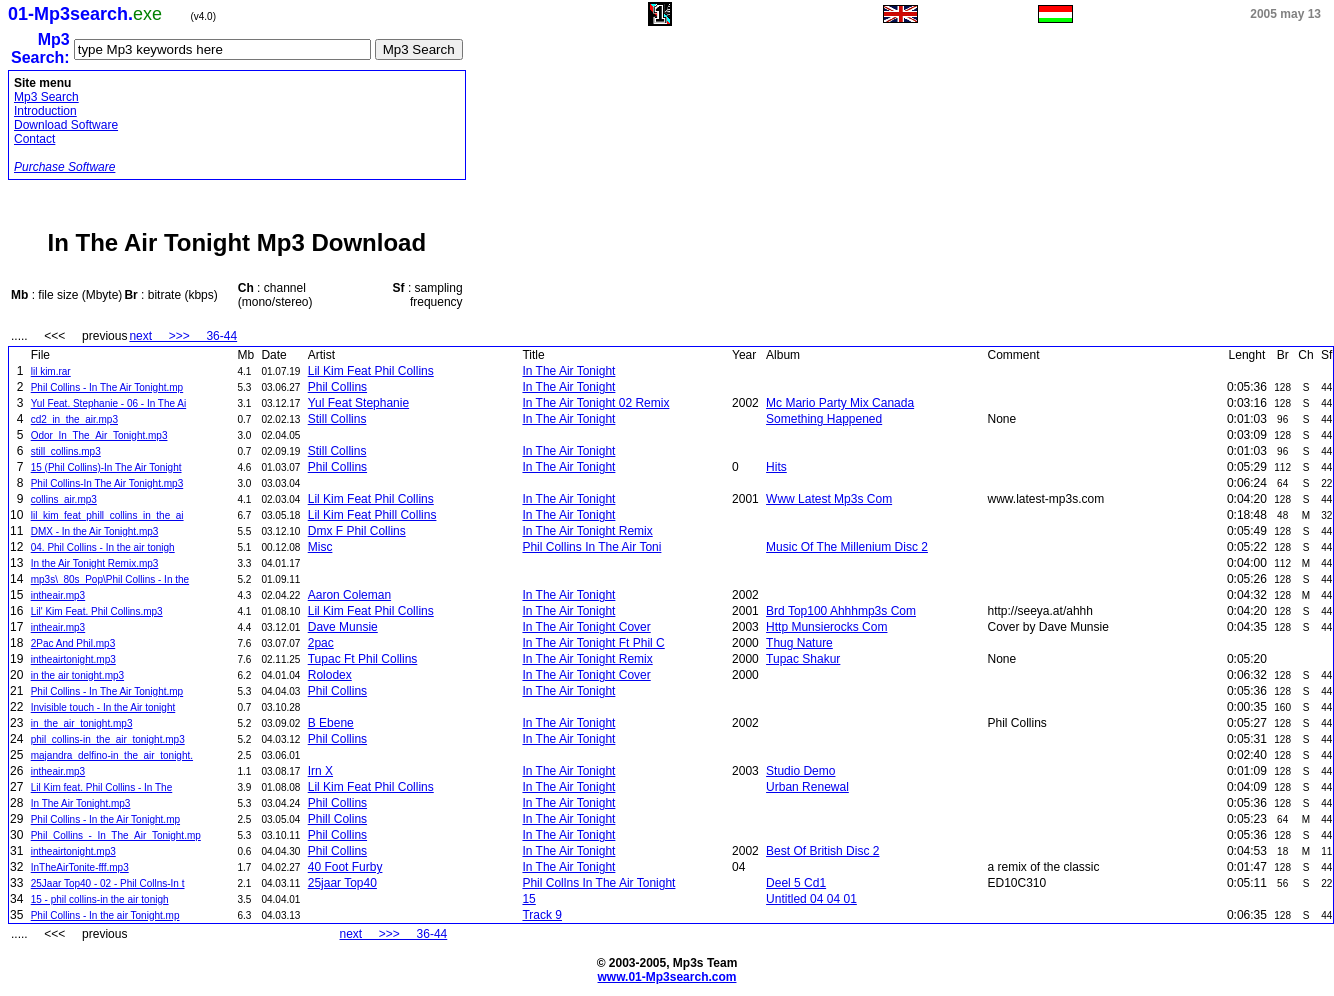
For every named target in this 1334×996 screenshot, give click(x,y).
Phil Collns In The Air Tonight (598, 883)
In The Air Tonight (568, 371)
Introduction (45, 111)
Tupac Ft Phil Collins (363, 659)
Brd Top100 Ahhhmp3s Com (841, 611)
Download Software (66, 125)
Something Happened (824, 419)
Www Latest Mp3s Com (829, 499)
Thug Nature (799, 643)
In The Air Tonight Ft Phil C (593, 643)
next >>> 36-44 (183, 336)
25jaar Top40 (342, 883)
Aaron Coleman (349, 595)
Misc (320, 547)
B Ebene (331, 723)
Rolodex (330, 675)
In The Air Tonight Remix (587, 531)
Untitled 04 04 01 (811, 899)
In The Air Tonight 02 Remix (595, 403)
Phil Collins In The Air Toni (591, 547)
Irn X (320, 771)
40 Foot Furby (345, 867)
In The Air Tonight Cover (586, 627)
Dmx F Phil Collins (357, 531)
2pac (321, 643)
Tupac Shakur (803, 659)
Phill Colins (337, 819)
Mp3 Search (46, 97)
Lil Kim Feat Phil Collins (371, 371)
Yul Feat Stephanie (358, 403)
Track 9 (542, 915)
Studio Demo (800, 771)
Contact (34, 139)
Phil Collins (337, 387)
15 (528, 899)
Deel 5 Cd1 (796, 883)
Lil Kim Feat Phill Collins (372, 515)
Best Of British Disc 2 (822, 851)
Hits (776, 467)
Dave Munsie (343, 627)
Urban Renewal (807, 787)
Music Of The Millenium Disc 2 (847, 547)
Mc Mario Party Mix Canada (840, 403)
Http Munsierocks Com (826, 627)
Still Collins (337, 419)
